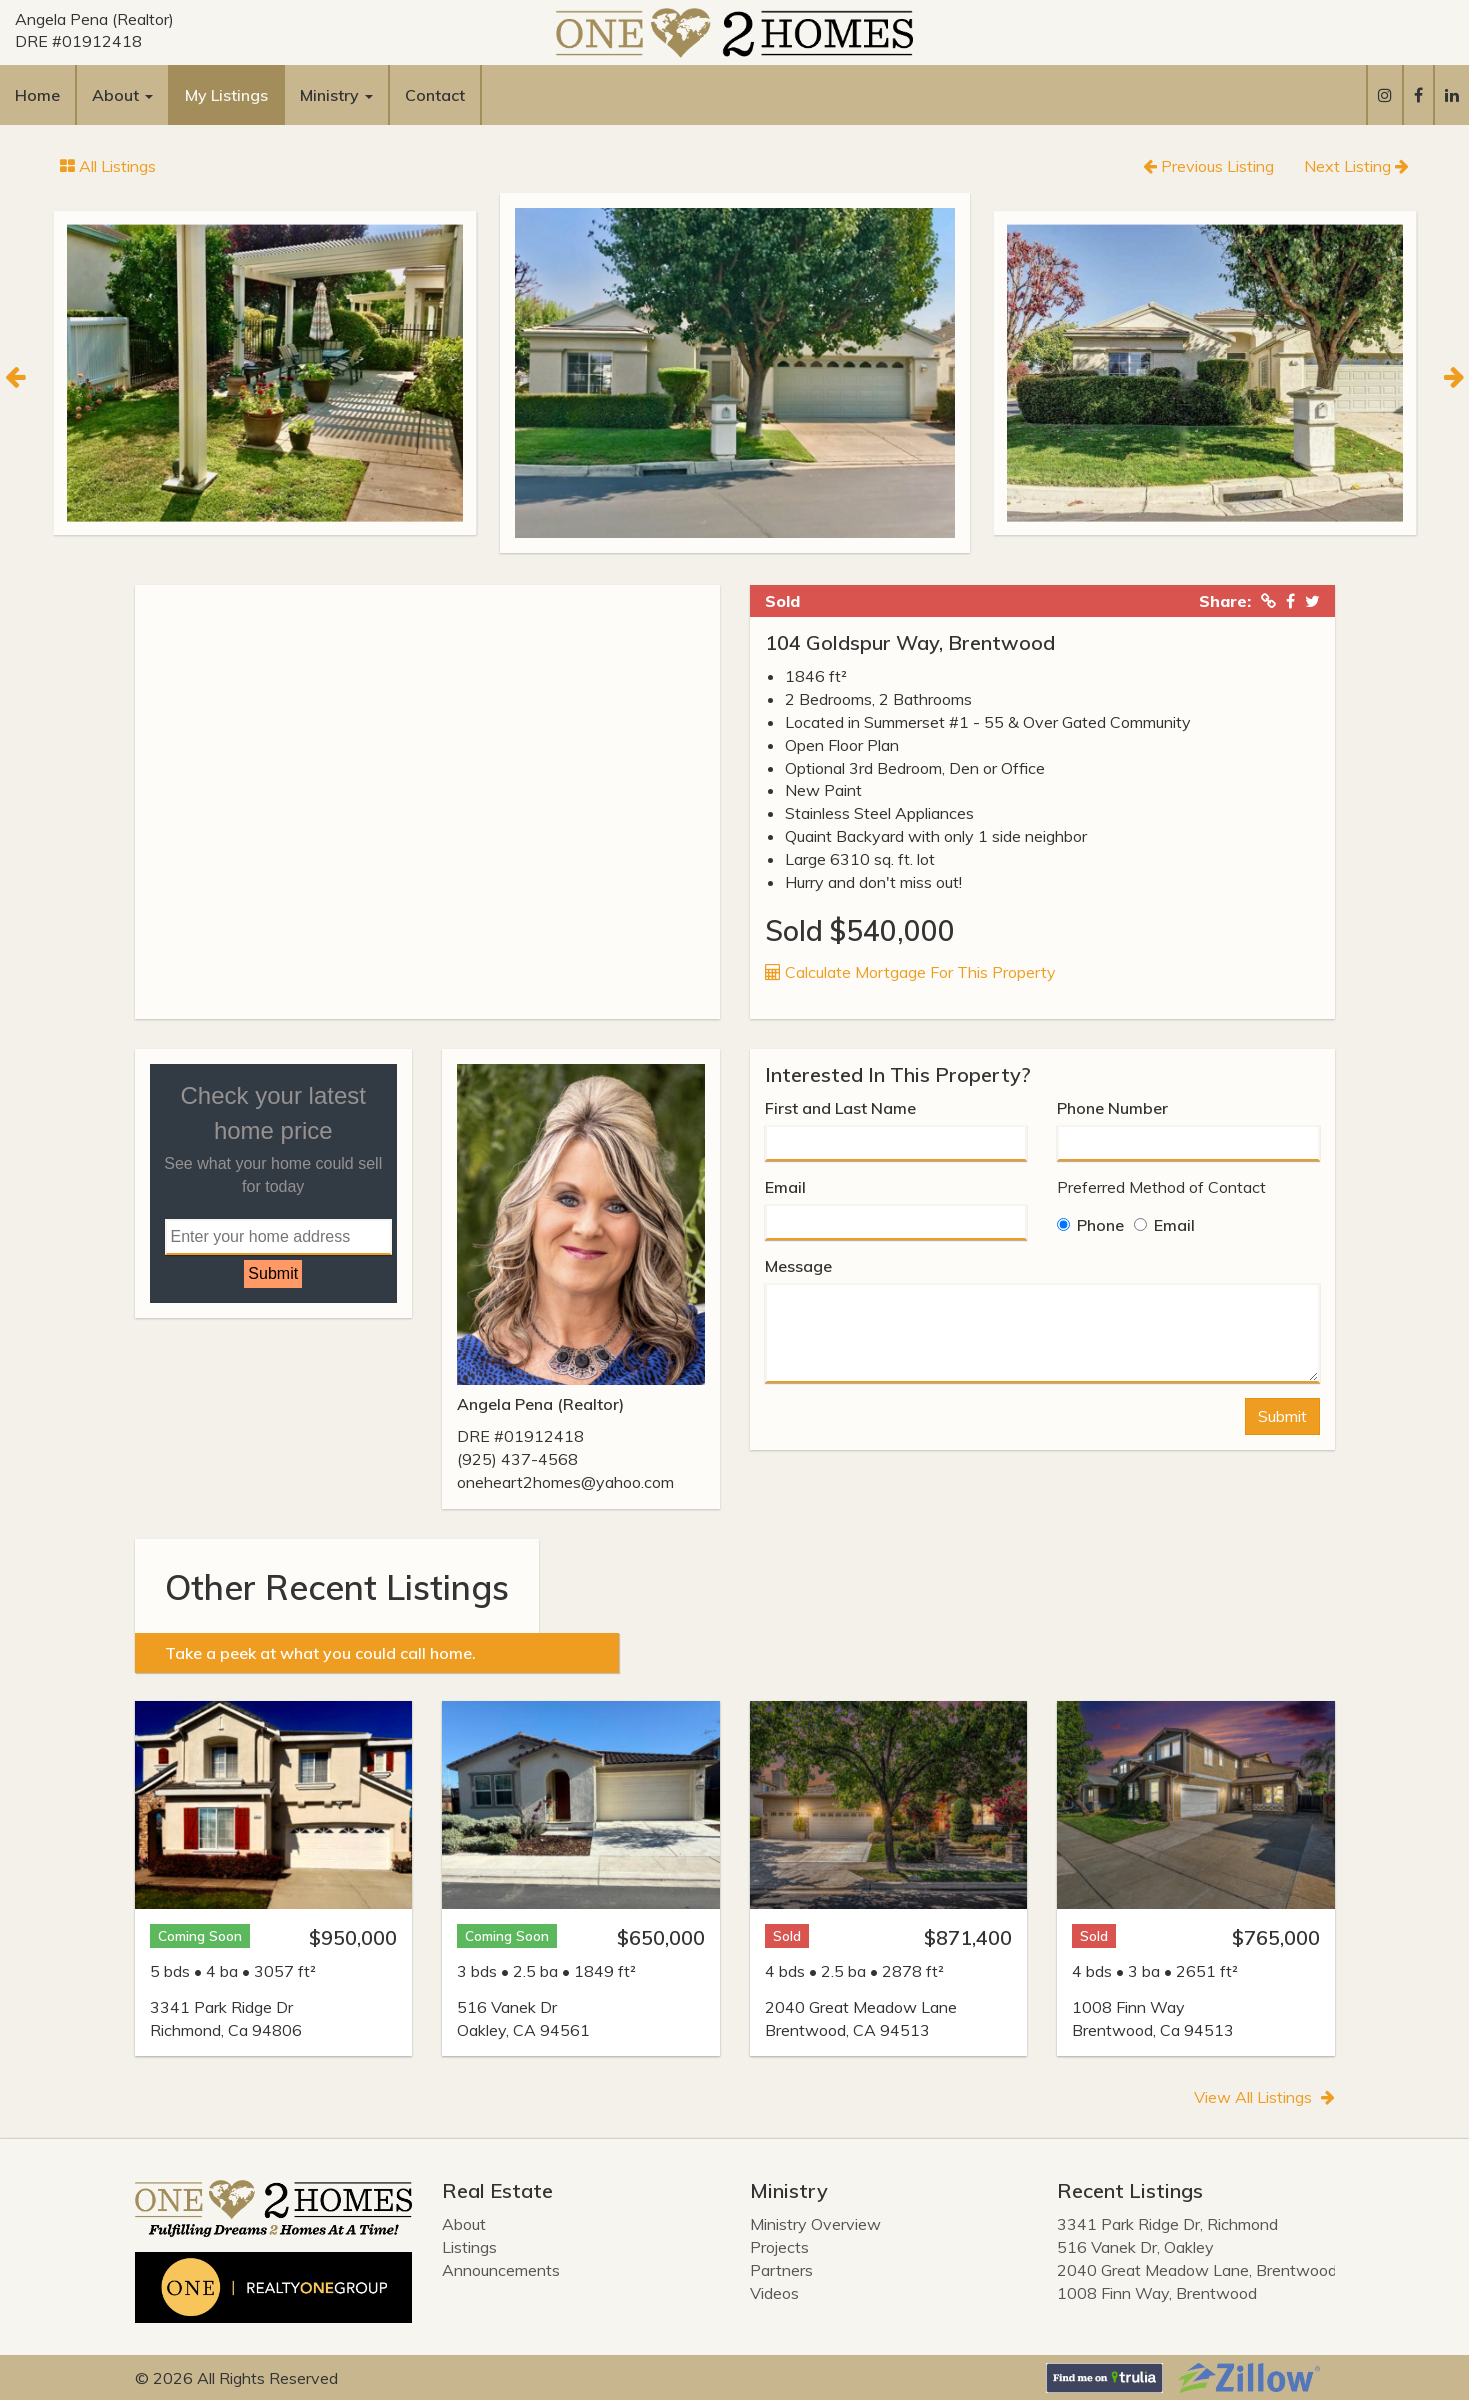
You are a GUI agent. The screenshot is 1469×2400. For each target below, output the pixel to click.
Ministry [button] (336, 95)
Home (37, 95)
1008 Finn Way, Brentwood (1157, 2293)
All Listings (108, 166)
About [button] (122, 95)
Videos (774, 2293)
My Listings (226, 95)
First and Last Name (840, 1108)
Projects (779, 2247)
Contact (435, 95)
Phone (1090, 1225)
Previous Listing (1208, 166)
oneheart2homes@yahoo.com (565, 1482)
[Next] (1454, 374)
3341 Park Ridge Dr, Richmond (1167, 2224)
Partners (781, 2270)
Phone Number (1112, 1108)
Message (798, 1266)
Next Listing (1356, 166)
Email (785, 1187)
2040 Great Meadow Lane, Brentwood (1197, 2270)
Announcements (501, 2270)
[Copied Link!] (1268, 601)
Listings (469, 2247)
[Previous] (15, 374)
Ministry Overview (815, 2224)
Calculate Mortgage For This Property (910, 972)
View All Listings (1264, 2097)
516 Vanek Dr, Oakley (1135, 2247)
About (464, 2224)
